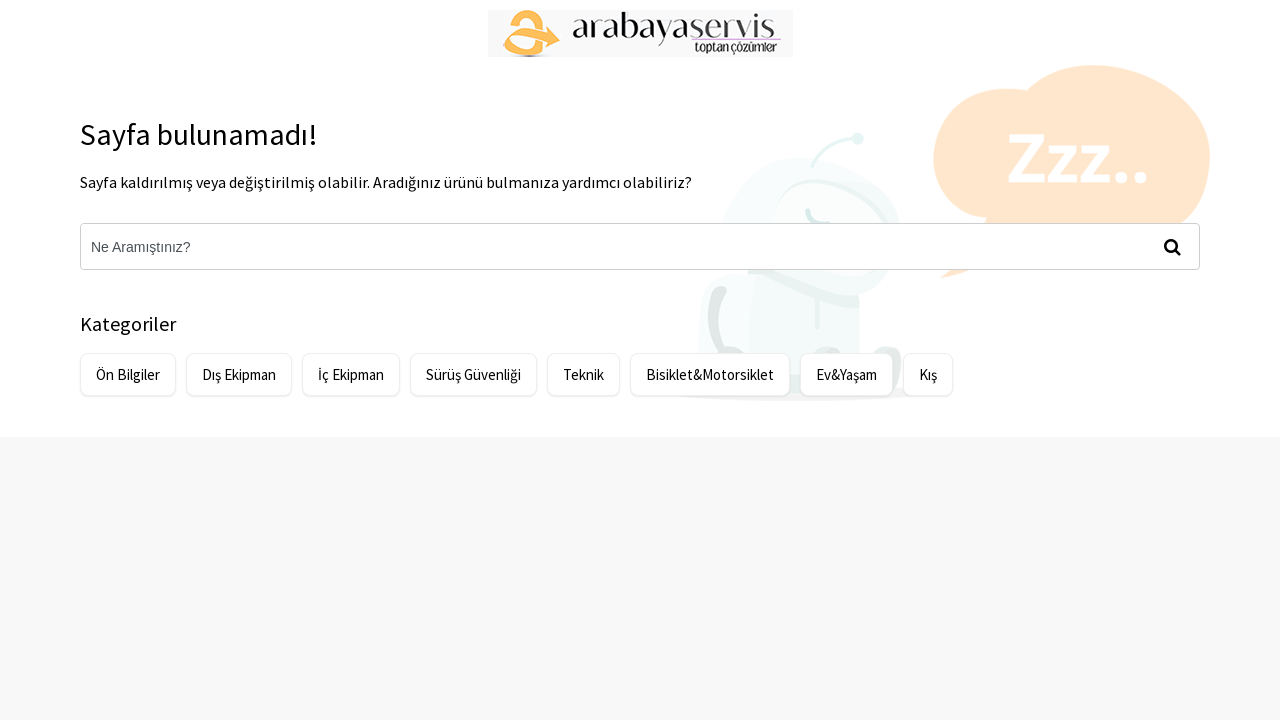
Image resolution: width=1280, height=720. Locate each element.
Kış (928, 374)
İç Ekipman (351, 374)
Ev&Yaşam (846, 374)
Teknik (583, 374)
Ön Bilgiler (128, 374)
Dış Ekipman (239, 374)
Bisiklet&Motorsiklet (710, 374)
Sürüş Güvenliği (473, 374)
